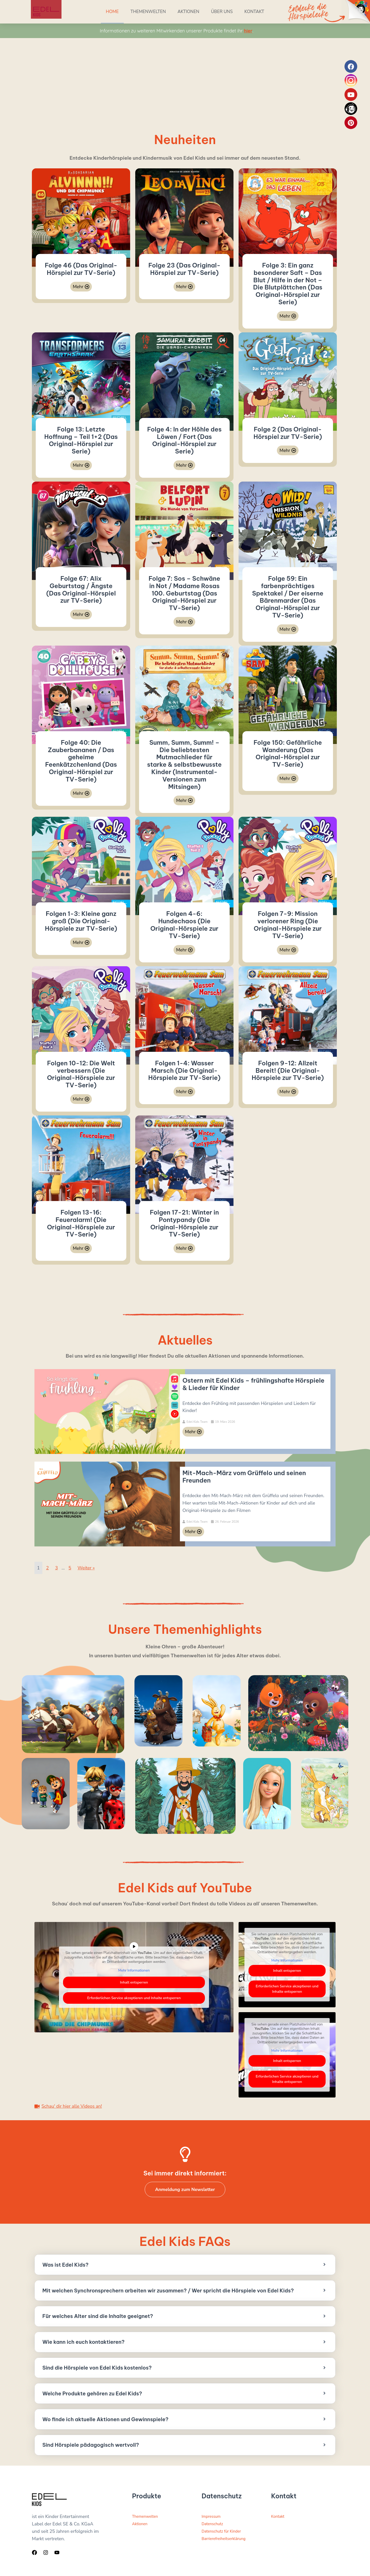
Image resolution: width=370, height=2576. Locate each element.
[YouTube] (56, 2552)
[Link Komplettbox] (81, 235)
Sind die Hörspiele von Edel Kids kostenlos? (97, 2368)
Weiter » (86, 1568)
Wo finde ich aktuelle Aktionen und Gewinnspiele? (105, 2419)
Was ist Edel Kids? (65, 2265)
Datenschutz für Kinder (225, 2531)
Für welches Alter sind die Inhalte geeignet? (97, 2316)
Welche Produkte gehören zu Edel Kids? (92, 2394)
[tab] (185, 2265)
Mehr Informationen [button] (134, 1970)
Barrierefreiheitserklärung (228, 2538)
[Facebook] (34, 2552)
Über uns (222, 12)
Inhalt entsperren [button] (134, 1982)
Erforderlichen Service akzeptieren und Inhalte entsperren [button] (134, 1998)
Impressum (213, 2516)
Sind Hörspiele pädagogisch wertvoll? (90, 2445)
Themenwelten (148, 12)
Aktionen (188, 12)
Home (112, 12)
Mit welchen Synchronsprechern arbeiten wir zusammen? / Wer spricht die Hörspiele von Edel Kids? (168, 2291)
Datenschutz (214, 2524)
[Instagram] (45, 2552)
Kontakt (254, 12)
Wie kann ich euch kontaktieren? (83, 2342)
